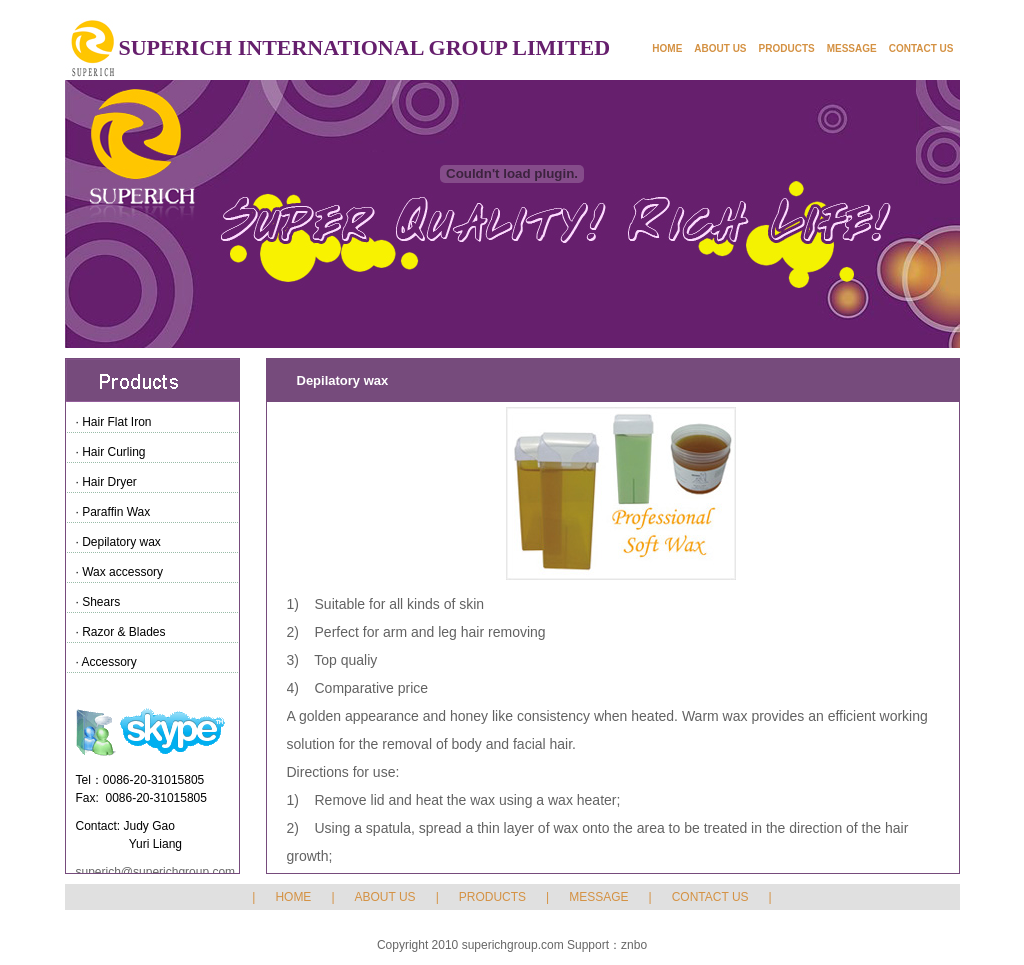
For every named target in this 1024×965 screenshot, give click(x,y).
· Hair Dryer (106, 482)
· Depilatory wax (118, 542)
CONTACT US (921, 48)
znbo (634, 945)
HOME (667, 48)
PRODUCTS (787, 48)
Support (588, 945)
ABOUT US (720, 48)
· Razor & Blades (121, 632)
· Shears (98, 602)
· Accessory (106, 662)
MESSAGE (852, 48)
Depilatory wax (343, 380)
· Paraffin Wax (113, 512)
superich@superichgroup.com (156, 872)
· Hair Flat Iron (114, 422)
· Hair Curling (111, 452)
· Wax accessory (120, 572)
